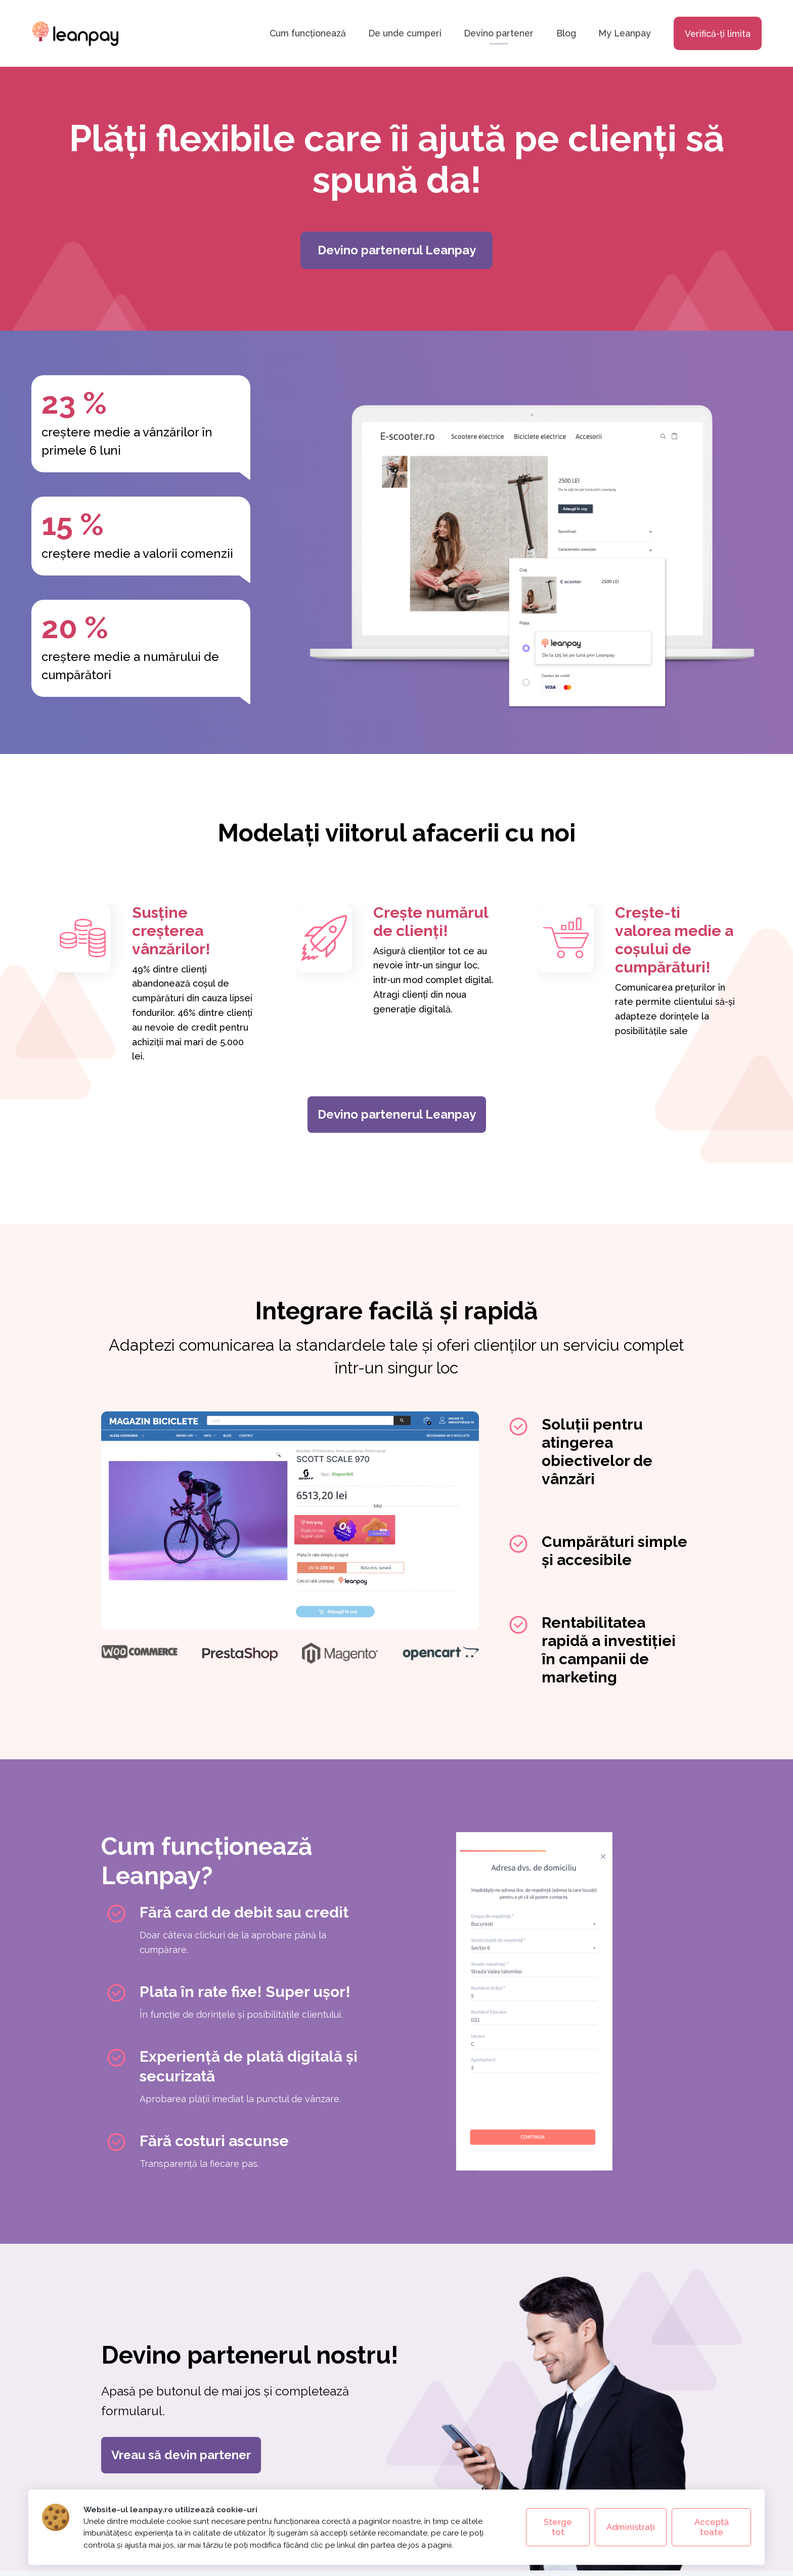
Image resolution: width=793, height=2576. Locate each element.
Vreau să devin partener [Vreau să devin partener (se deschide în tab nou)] (181, 2455)
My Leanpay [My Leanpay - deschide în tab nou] (624, 33)
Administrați (630, 2527)
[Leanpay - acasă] (74, 33)
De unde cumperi (405, 33)
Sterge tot (558, 2527)
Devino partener (499, 33)
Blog (566, 33)
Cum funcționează (308, 33)
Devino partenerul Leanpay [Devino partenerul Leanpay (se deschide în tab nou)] (397, 1114)
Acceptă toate (711, 2527)
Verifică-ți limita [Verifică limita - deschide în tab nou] (718, 33)
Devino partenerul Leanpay (397, 250)
